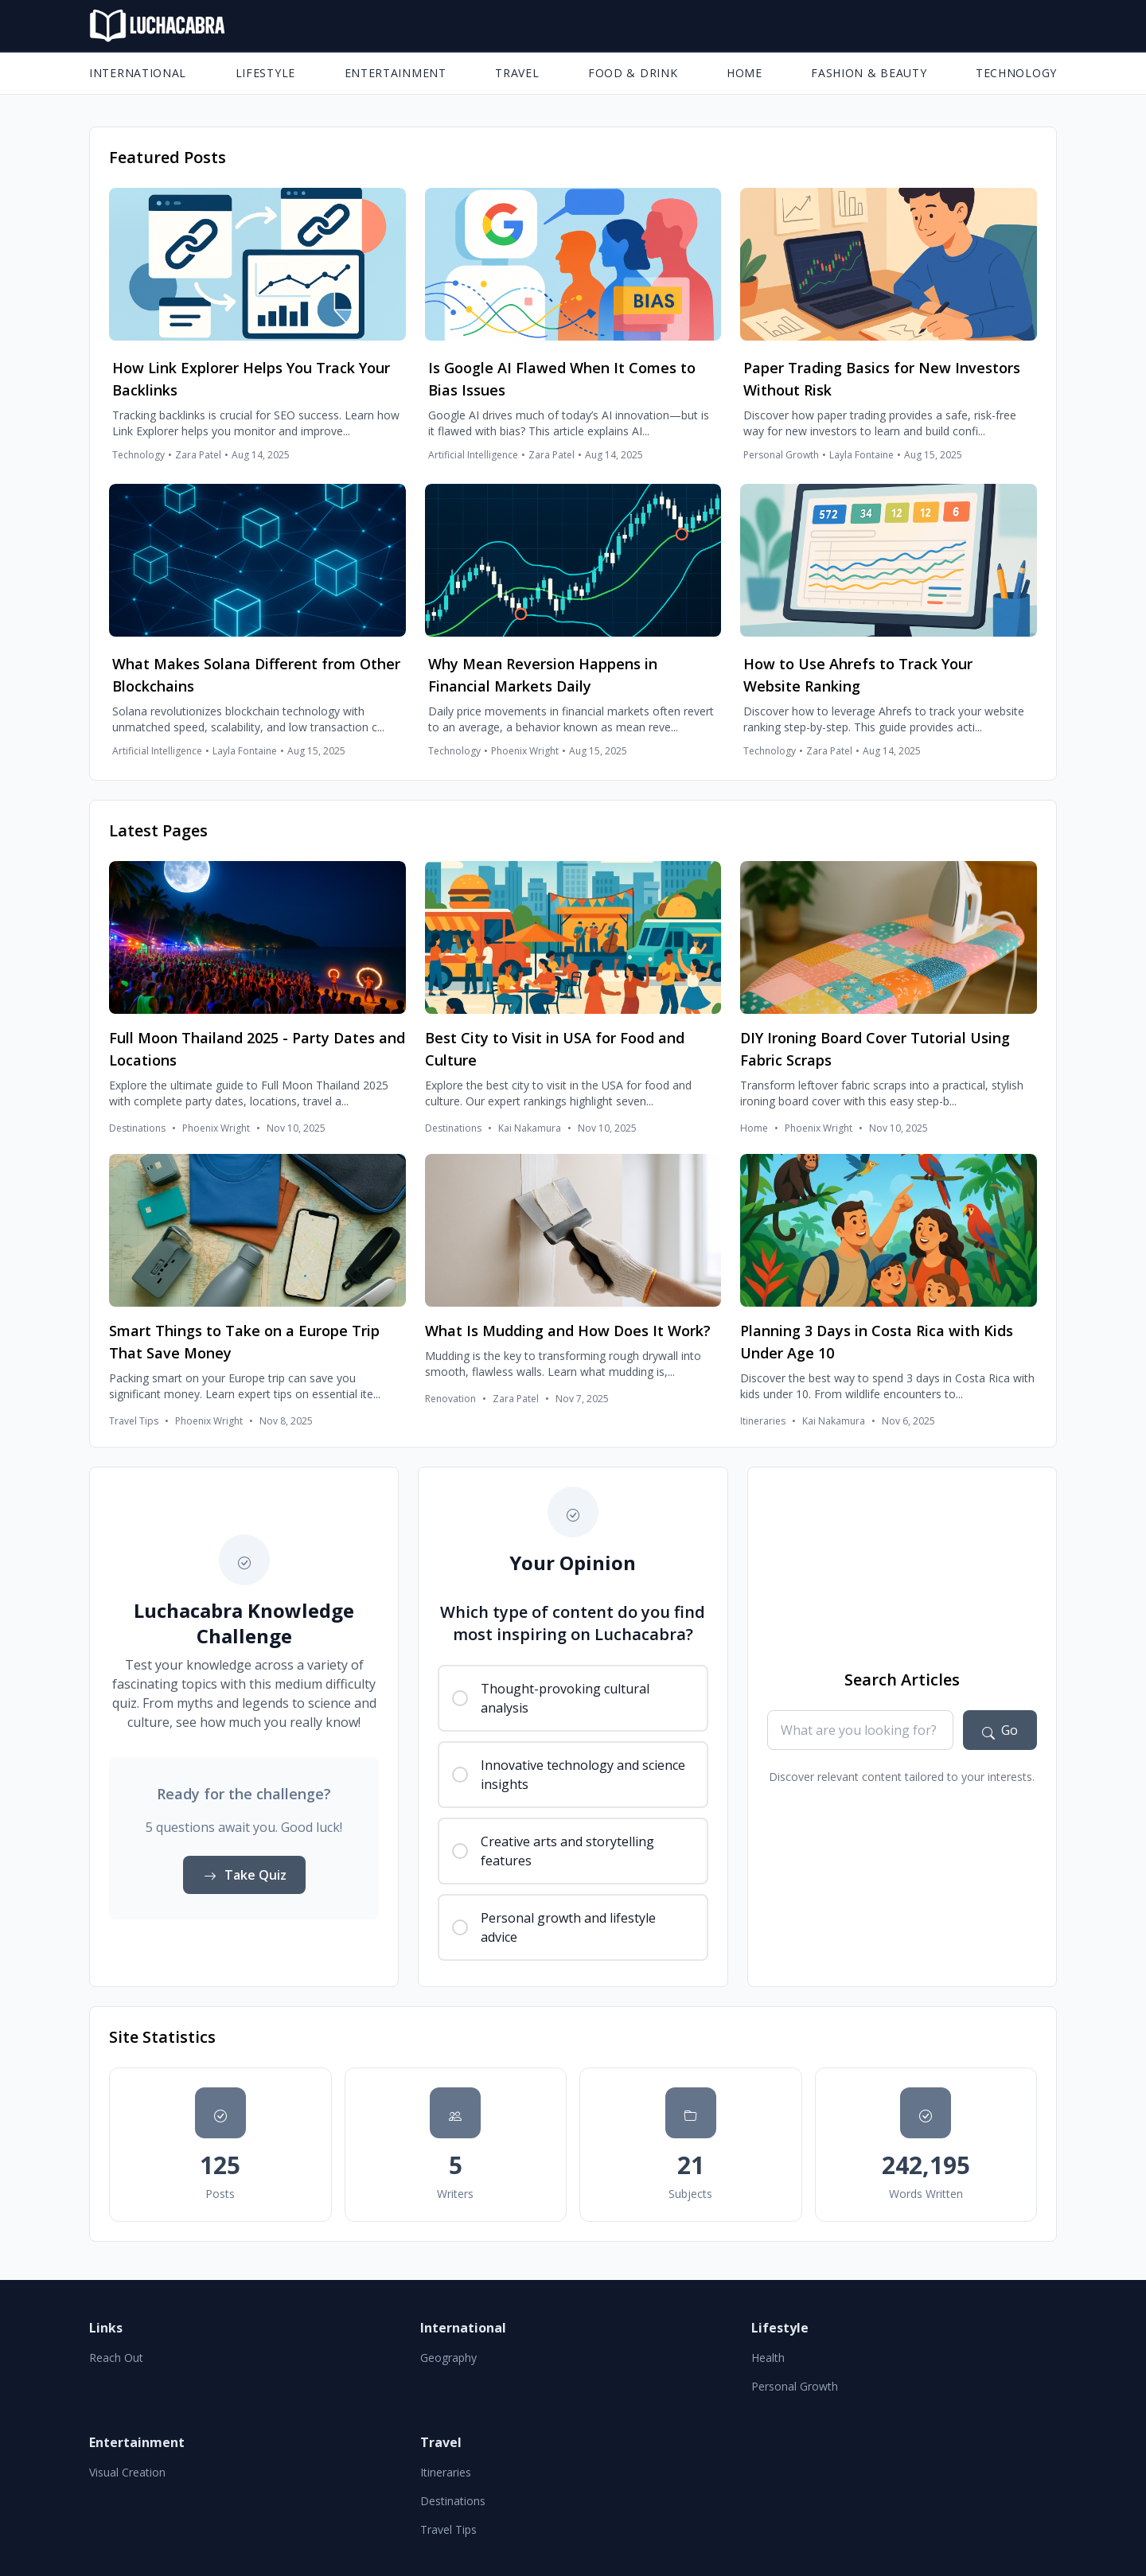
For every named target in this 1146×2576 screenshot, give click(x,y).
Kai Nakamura (529, 1128)
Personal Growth (781, 455)
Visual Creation (127, 2472)
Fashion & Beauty (868, 72)
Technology (1016, 72)
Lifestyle (265, 72)
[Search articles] (1000, 1730)
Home (744, 72)
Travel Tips (133, 1421)
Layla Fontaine (861, 455)
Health (768, 2357)
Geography (448, 2357)
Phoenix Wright (525, 751)
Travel (517, 72)
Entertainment (395, 72)
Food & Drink (632, 72)
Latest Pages (158, 830)
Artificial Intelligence (473, 455)
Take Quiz (244, 1875)
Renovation (450, 1399)
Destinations (137, 1128)
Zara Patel (198, 455)
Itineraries (762, 1421)
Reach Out (116, 2357)
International (137, 72)
